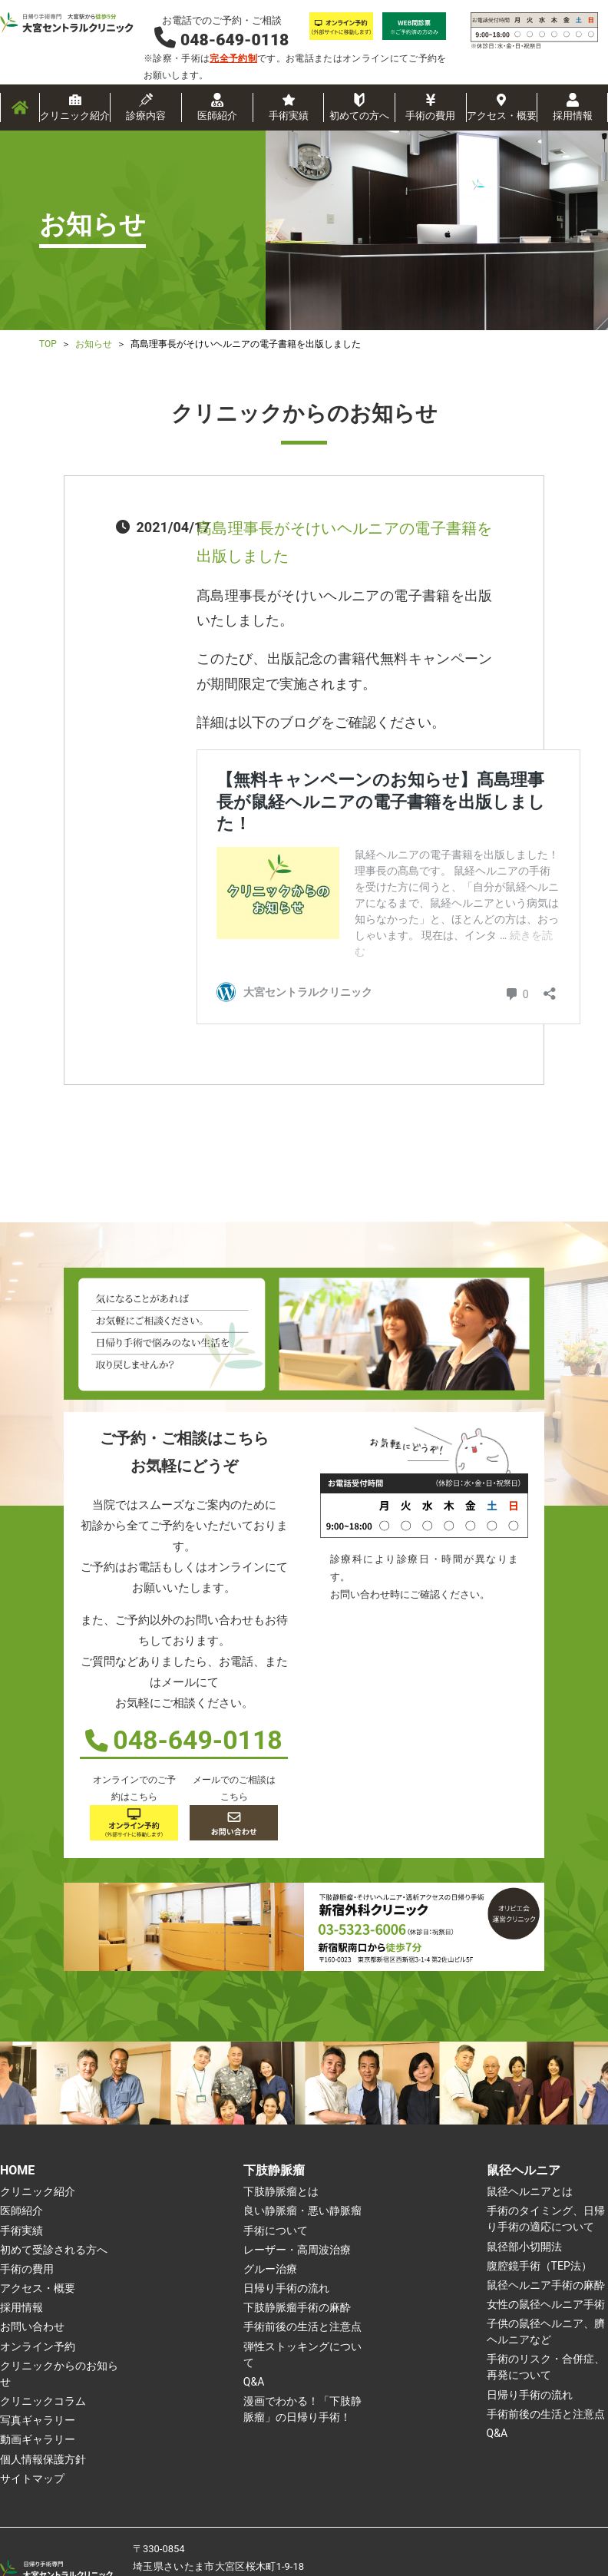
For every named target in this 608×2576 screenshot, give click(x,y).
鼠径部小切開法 (524, 2246)
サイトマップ (32, 2478)
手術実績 (289, 115)
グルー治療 (270, 2269)
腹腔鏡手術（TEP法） (539, 2266)
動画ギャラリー (37, 2439)
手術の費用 (430, 115)
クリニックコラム (43, 2401)
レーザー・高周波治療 (297, 2250)
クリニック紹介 (75, 115)
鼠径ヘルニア (523, 2170)
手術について (275, 2230)
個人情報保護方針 (43, 2459)
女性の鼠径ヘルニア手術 (546, 2304)
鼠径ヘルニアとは (530, 2191)
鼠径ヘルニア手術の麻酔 (546, 2285)
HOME (17, 2170)
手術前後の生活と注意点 (302, 2326)
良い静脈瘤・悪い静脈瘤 (302, 2210)
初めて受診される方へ (53, 2250)
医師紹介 (217, 115)
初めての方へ (359, 115)
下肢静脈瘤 (274, 2170)
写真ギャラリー (37, 2420)
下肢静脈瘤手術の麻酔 (297, 2307)
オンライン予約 (37, 2346)
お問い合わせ (32, 2326)
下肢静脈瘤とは (281, 2191)
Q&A (253, 2382)
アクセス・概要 (502, 115)
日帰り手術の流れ (286, 2288)
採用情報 (573, 115)
